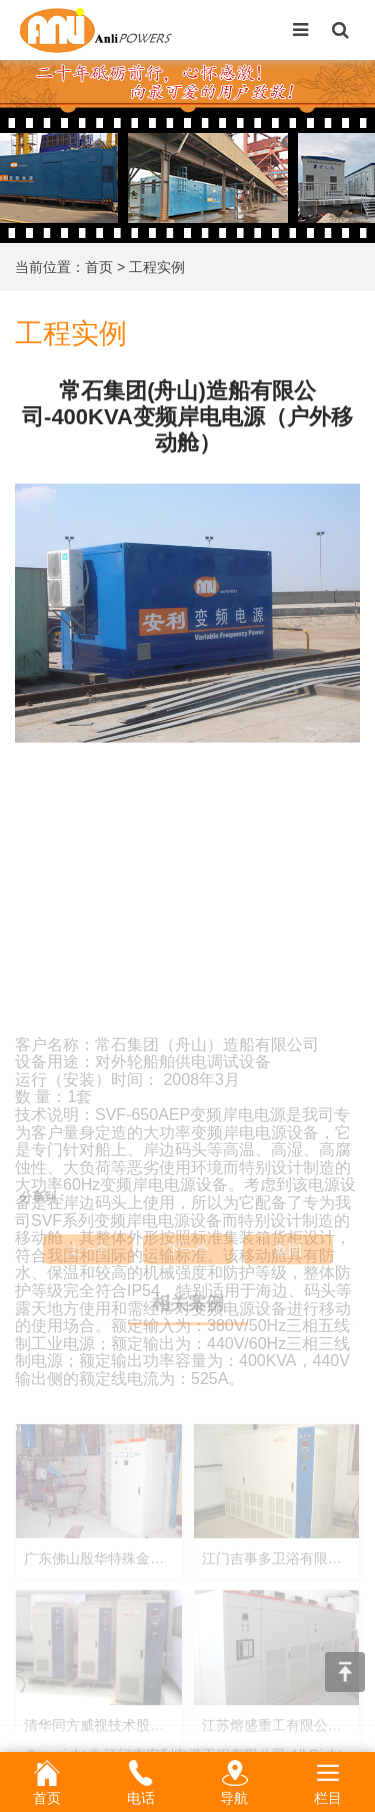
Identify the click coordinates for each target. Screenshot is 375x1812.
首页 (99, 267)
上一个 (88, 1262)
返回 (288, 1262)
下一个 (188, 1262)
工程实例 (157, 267)
